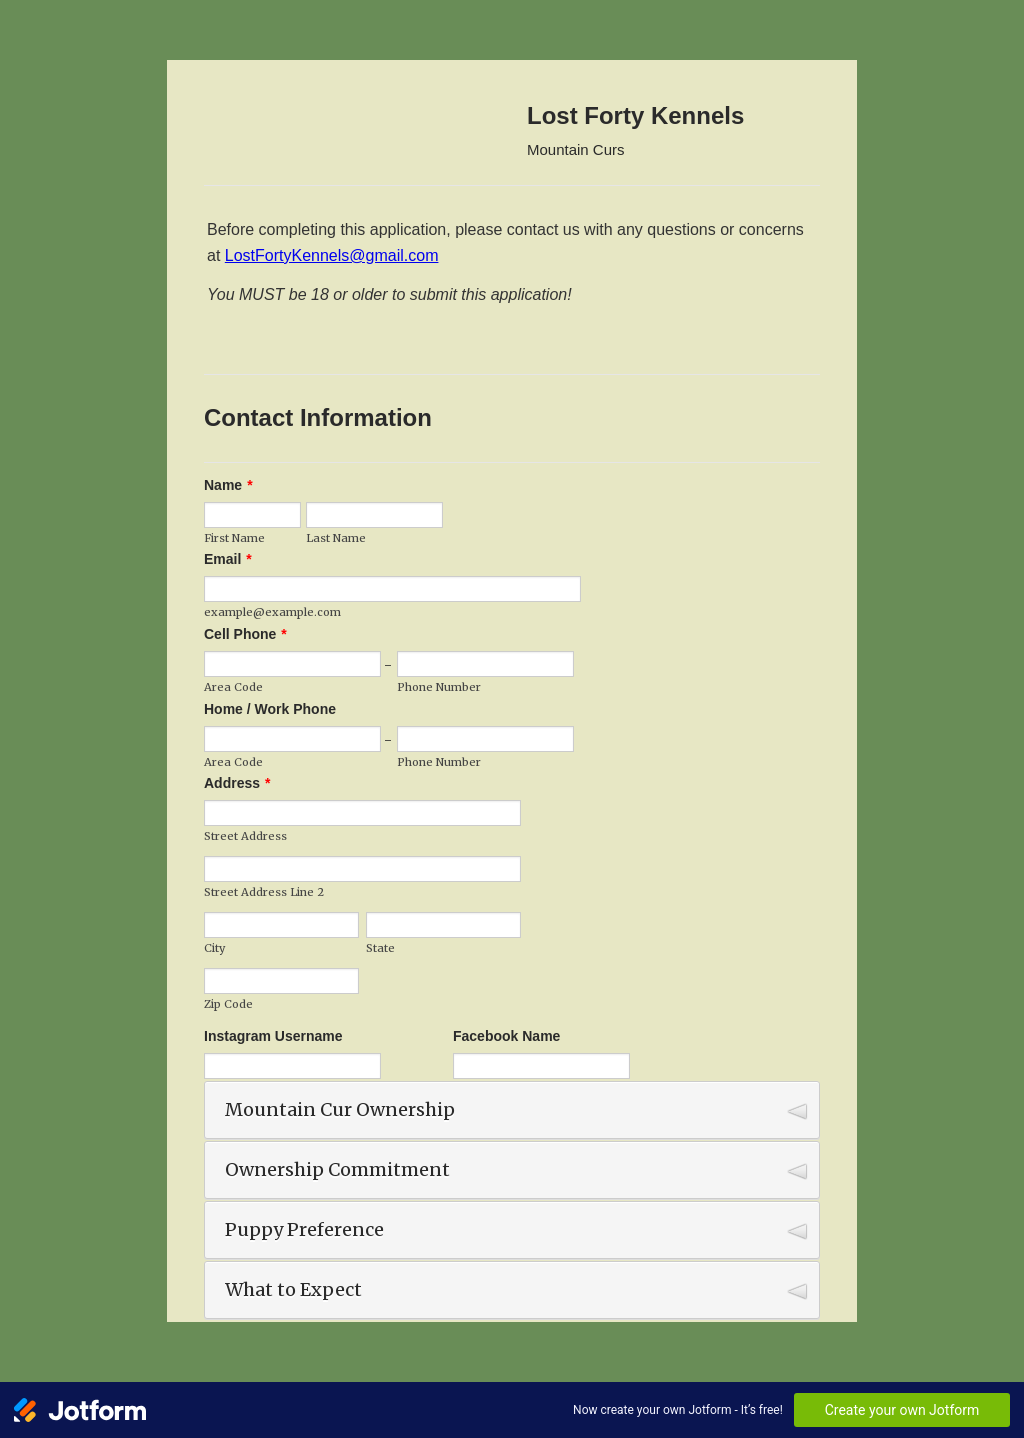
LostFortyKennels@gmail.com (332, 255)
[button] (512, 1110)
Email (228, 559)
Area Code (233, 687)
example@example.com (272, 612)
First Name (234, 538)
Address (237, 783)
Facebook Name (506, 1036)
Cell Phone (245, 634)
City (214, 948)
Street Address (245, 836)
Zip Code (228, 1004)
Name (228, 485)
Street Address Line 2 (264, 892)
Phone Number (439, 687)
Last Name (336, 538)
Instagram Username (273, 1036)
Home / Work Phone (270, 709)
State (380, 948)
